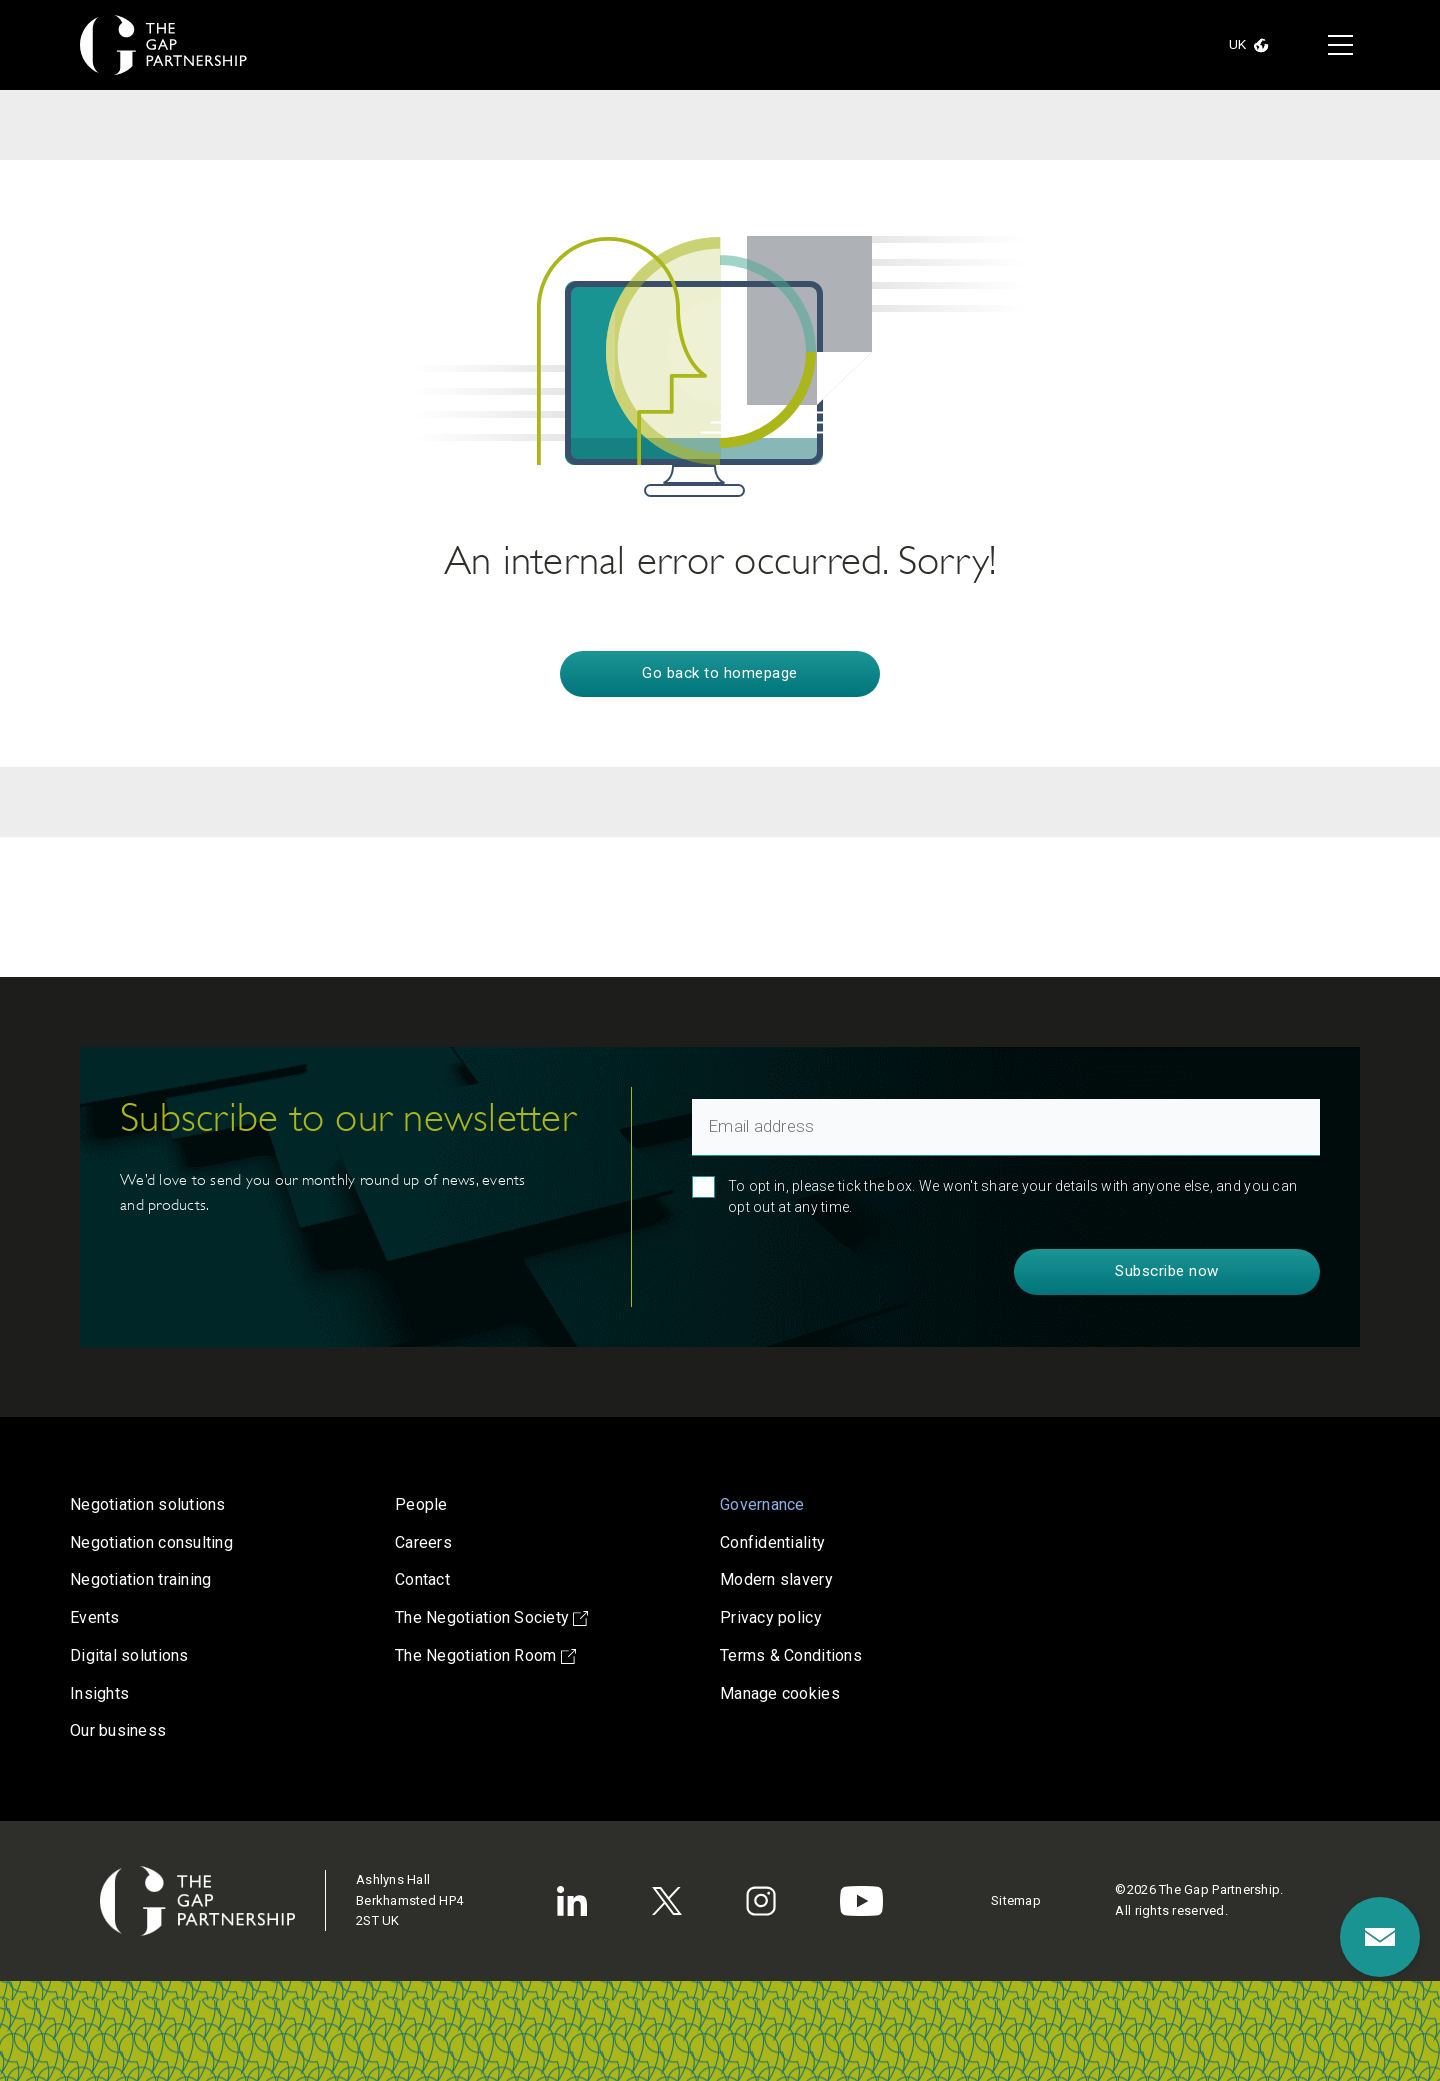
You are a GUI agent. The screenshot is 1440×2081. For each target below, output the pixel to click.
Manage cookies (780, 1693)
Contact (422, 1579)
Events (95, 1617)
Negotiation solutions (148, 1504)
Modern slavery (776, 1579)
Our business (118, 1730)
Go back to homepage (720, 673)
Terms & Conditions (791, 1655)
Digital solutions (129, 1655)
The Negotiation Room (485, 1655)
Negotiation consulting (151, 1542)
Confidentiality (772, 1542)
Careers (423, 1542)
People (421, 1504)
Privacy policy (771, 1617)
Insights (99, 1693)
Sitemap (1016, 1900)
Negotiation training (140, 1579)
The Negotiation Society (491, 1617)
